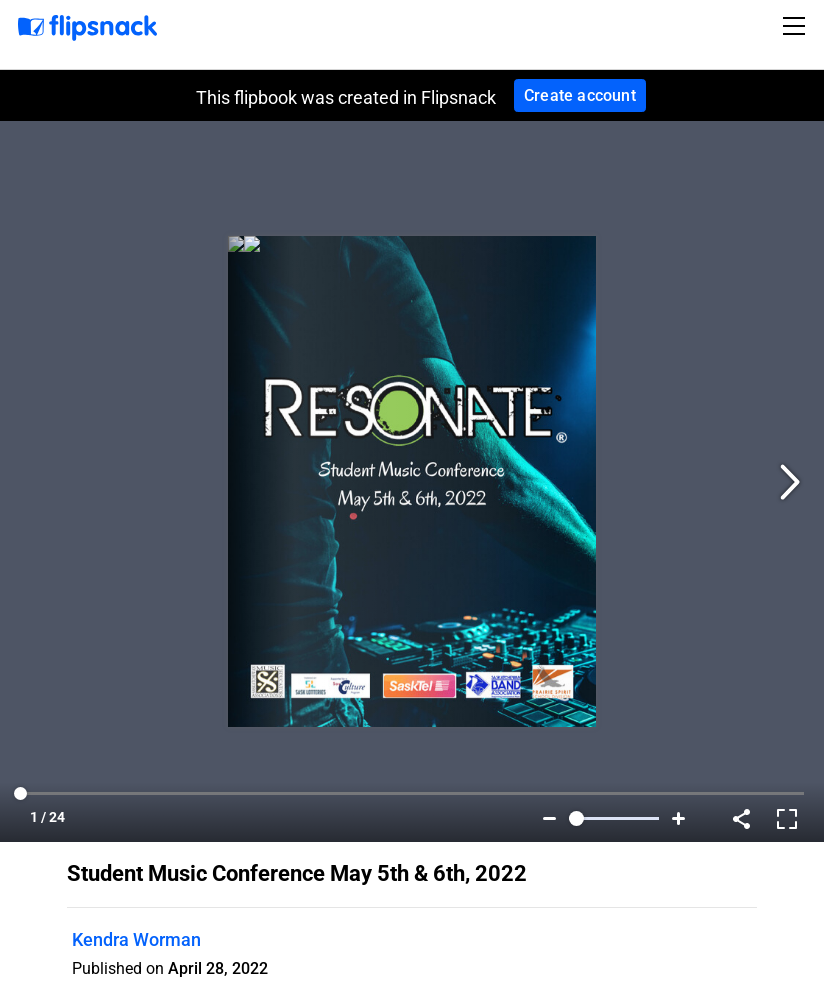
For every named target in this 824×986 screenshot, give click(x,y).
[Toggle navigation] (797, 26)
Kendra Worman (136, 939)
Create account (580, 95)
